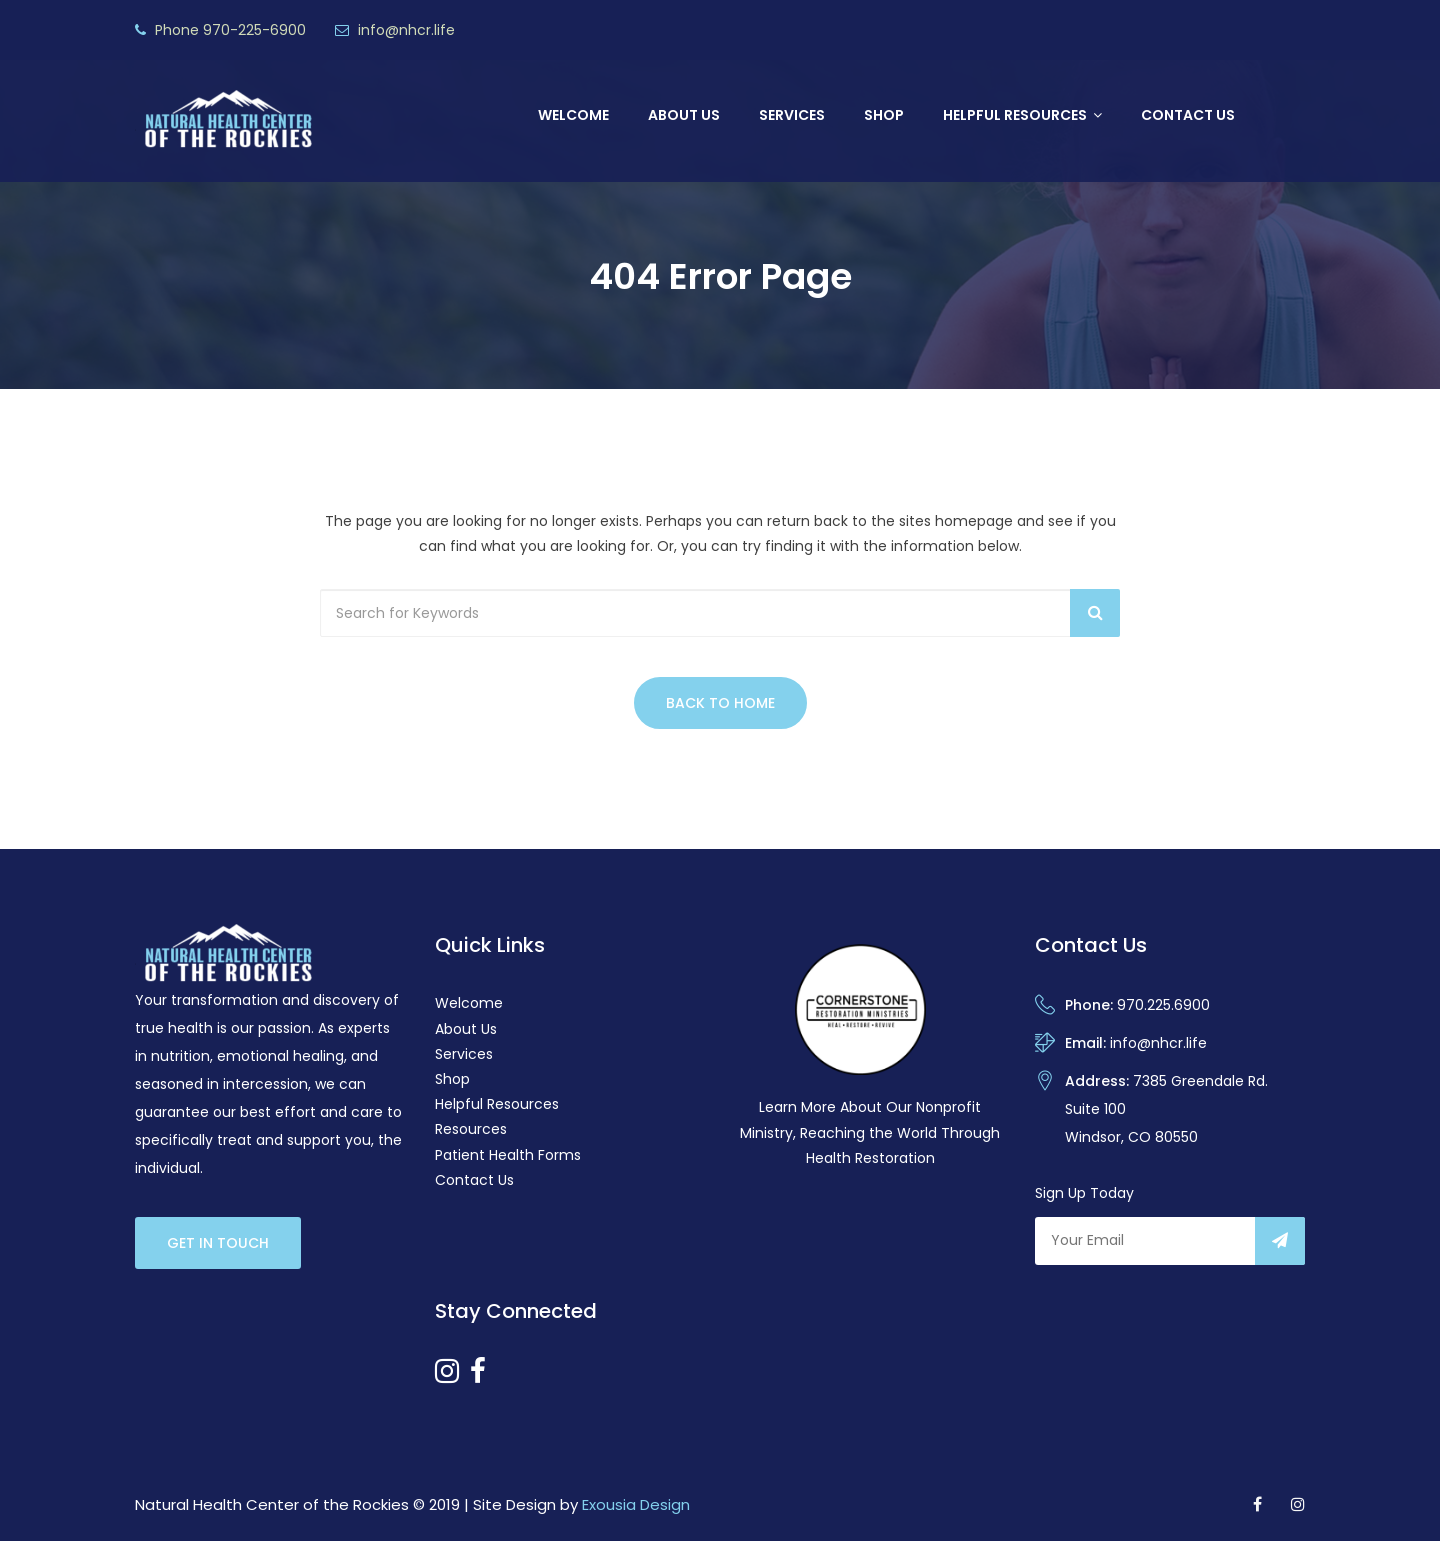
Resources (471, 1129)
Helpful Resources (1015, 115)
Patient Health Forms (508, 1155)
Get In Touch (218, 1243)
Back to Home (720, 703)
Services (792, 115)
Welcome (573, 115)
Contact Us (1188, 115)
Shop (884, 115)
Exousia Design (636, 1504)
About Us (684, 115)
